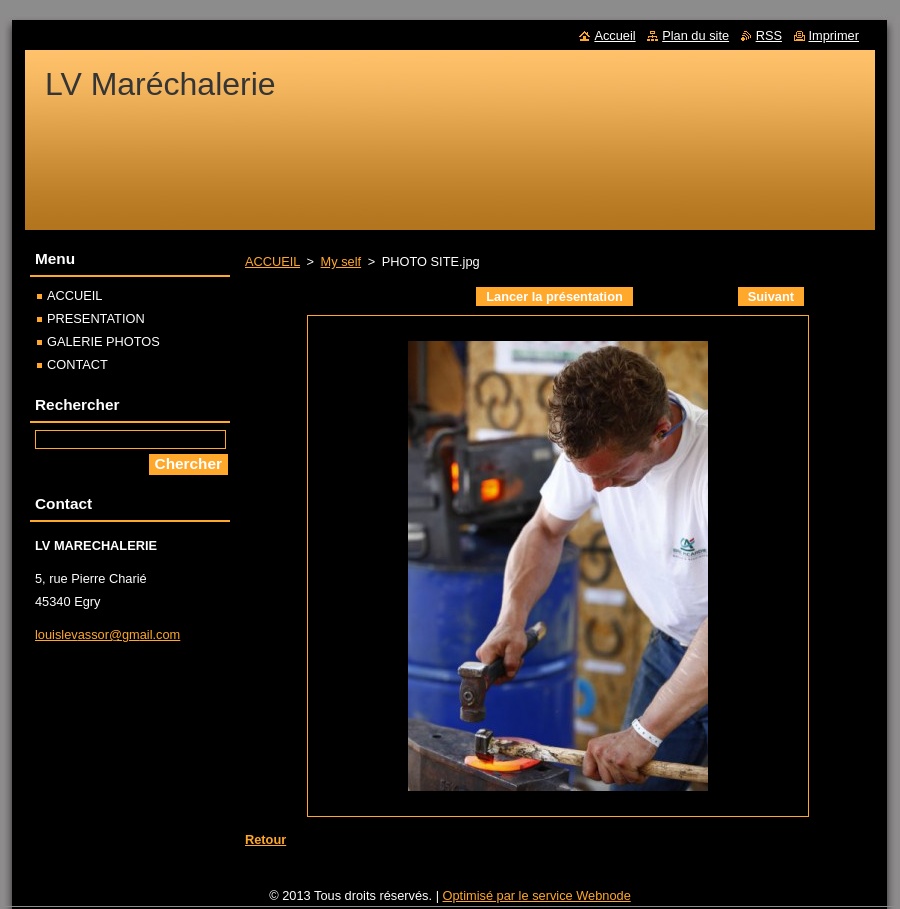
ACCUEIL (272, 261)
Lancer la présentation (554, 296)
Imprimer (834, 35)
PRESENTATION (96, 318)
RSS (769, 35)
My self (341, 261)
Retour (265, 839)
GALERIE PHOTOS (103, 341)
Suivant (771, 296)
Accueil (614, 35)
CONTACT (77, 364)
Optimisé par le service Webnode (537, 895)
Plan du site (695, 35)
